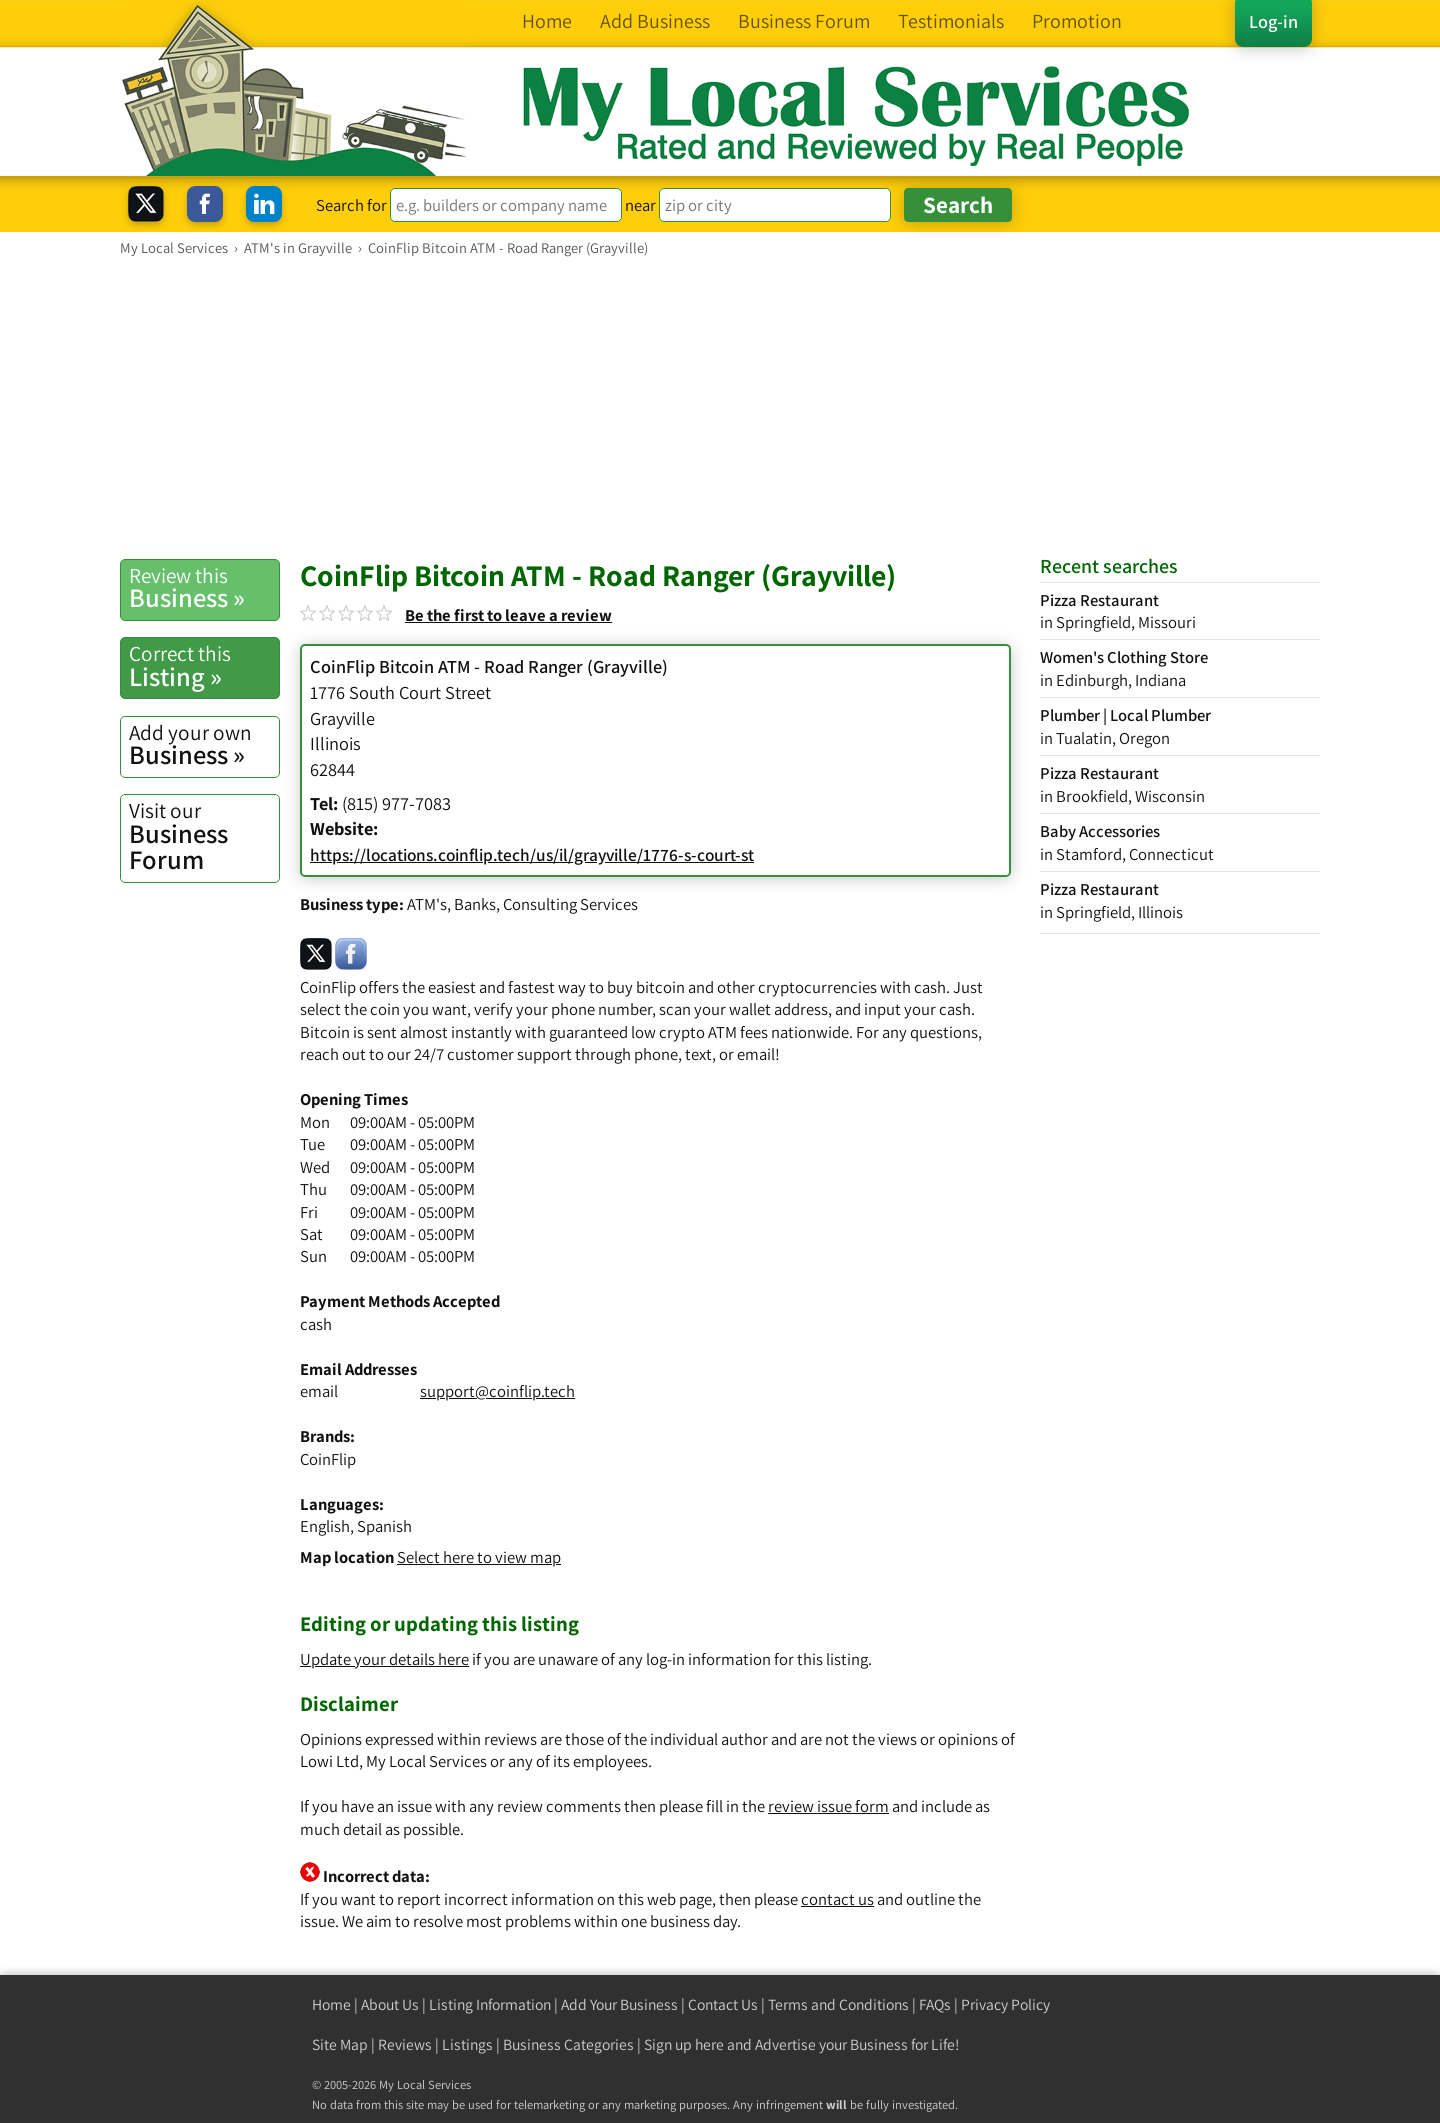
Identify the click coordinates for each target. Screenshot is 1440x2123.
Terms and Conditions (838, 2004)
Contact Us (723, 2004)
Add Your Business (619, 2004)
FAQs (935, 2004)
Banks (475, 904)
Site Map (340, 2044)
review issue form (828, 1806)
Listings (467, 2044)
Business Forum (204, 836)
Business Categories (568, 2044)
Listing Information (490, 2004)
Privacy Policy (1005, 2004)
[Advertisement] (720, 407)
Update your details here (384, 1659)
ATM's (427, 904)
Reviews (405, 2044)
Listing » (204, 666)
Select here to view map (479, 1557)
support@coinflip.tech (497, 1391)
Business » (204, 588)
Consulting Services (570, 904)
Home (331, 2004)
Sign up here (684, 2044)
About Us (390, 2004)
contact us (837, 1899)
